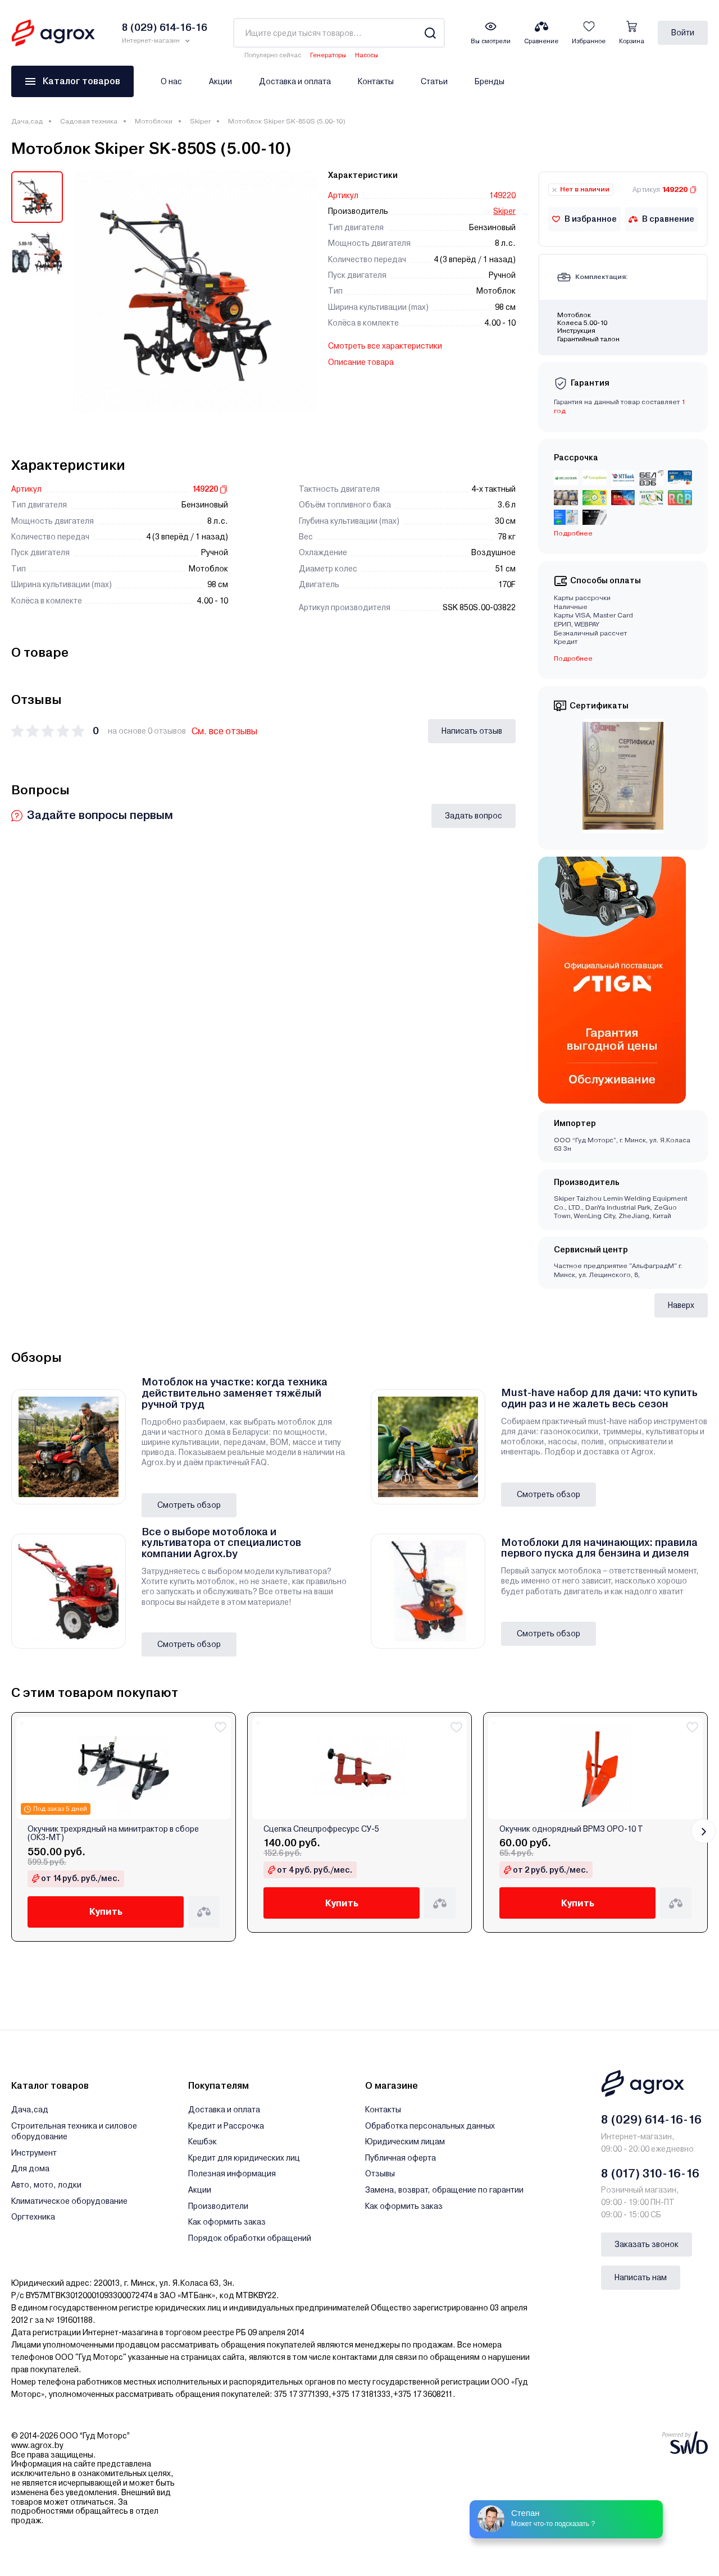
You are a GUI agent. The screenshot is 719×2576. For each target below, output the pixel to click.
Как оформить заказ (227, 2221)
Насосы (366, 55)
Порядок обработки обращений (249, 2238)
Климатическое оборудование (69, 2201)
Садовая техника (88, 121)
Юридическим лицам (405, 2141)
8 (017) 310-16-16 (650, 2173)
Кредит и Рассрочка (226, 2125)
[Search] (430, 33)
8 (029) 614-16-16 (651, 2119)
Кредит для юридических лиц (244, 2157)
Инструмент (34, 2152)
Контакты (376, 81)
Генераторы (328, 55)
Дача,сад (27, 121)
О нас (171, 81)
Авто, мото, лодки (46, 2184)
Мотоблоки (153, 121)
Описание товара (361, 362)
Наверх (681, 1305)
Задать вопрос (473, 815)
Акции (220, 81)
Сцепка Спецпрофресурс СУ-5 (321, 1829)
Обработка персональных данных (430, 2125)
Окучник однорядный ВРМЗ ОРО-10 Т (571, 1829)
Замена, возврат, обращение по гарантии (444, 2189)
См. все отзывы (224, 731)
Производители (218, 2206)
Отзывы (380, 2173)
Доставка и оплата (295, 81)
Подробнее (573, 533)
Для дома (30, 2168)
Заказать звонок (647, 2244)
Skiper (200, 121)
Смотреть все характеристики (385, 345)
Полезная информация (232, 2173)
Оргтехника (33, 2216)
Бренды (489, 81)
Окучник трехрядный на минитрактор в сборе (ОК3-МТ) (113, 1833)
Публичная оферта (400, 2157)
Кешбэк (202, 2141)
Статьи (434, 81)
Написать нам (641, 2277)
